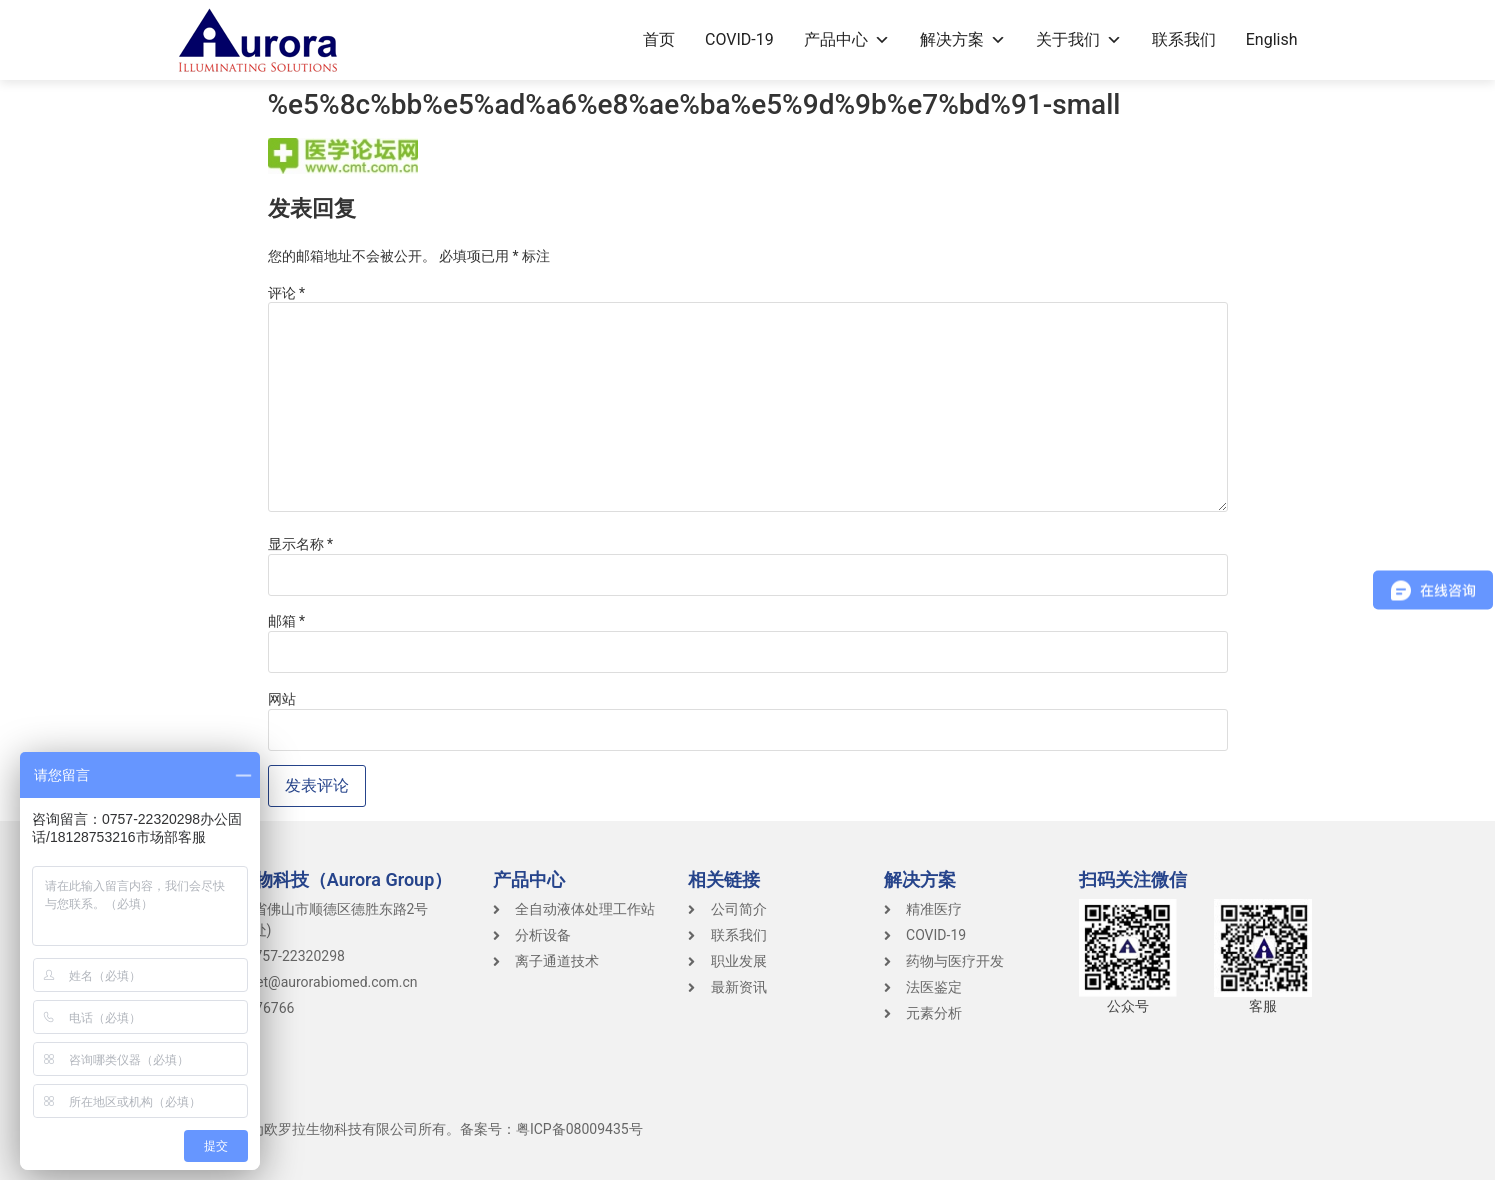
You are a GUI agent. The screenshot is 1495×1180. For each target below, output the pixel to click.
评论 (287, 293)
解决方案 (963, 39)
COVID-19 (739, 39)
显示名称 (301, 544)
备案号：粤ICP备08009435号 (551, 1129)
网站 (282, 699)
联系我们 (1184, 39)
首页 (659, 39)
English (1272, 39)
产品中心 (847, 39)
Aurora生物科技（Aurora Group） (318, 879)
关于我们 (1079, 39)
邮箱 (287, 621)
